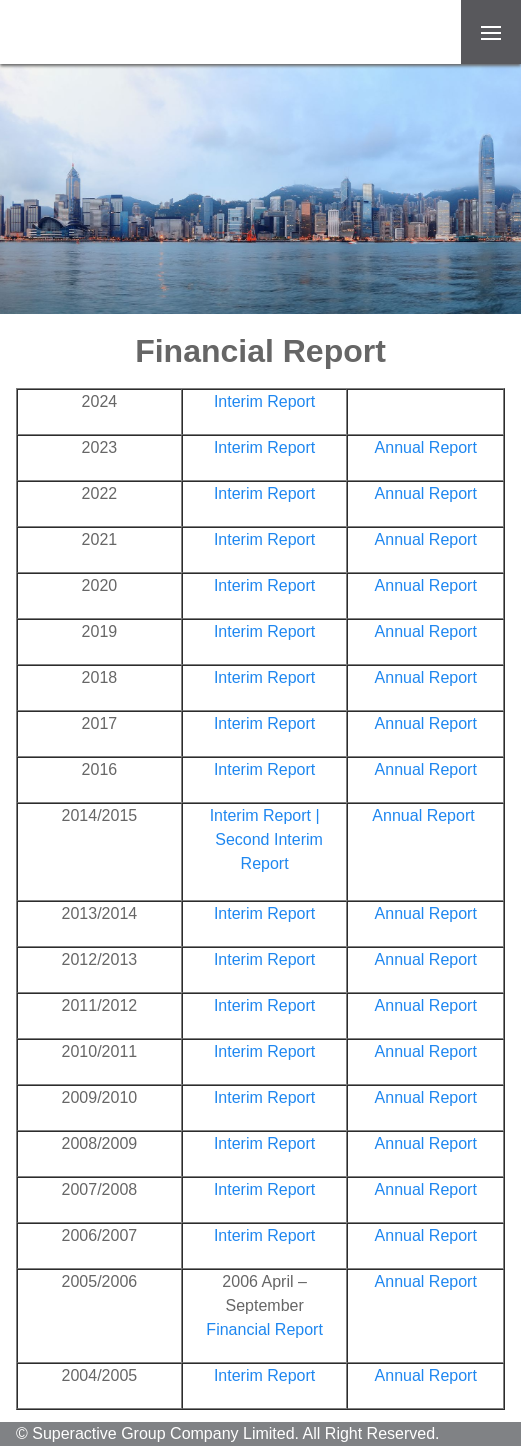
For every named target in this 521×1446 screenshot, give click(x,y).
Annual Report (426, 447)
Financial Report (264, 1329)
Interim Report (264, 401)
